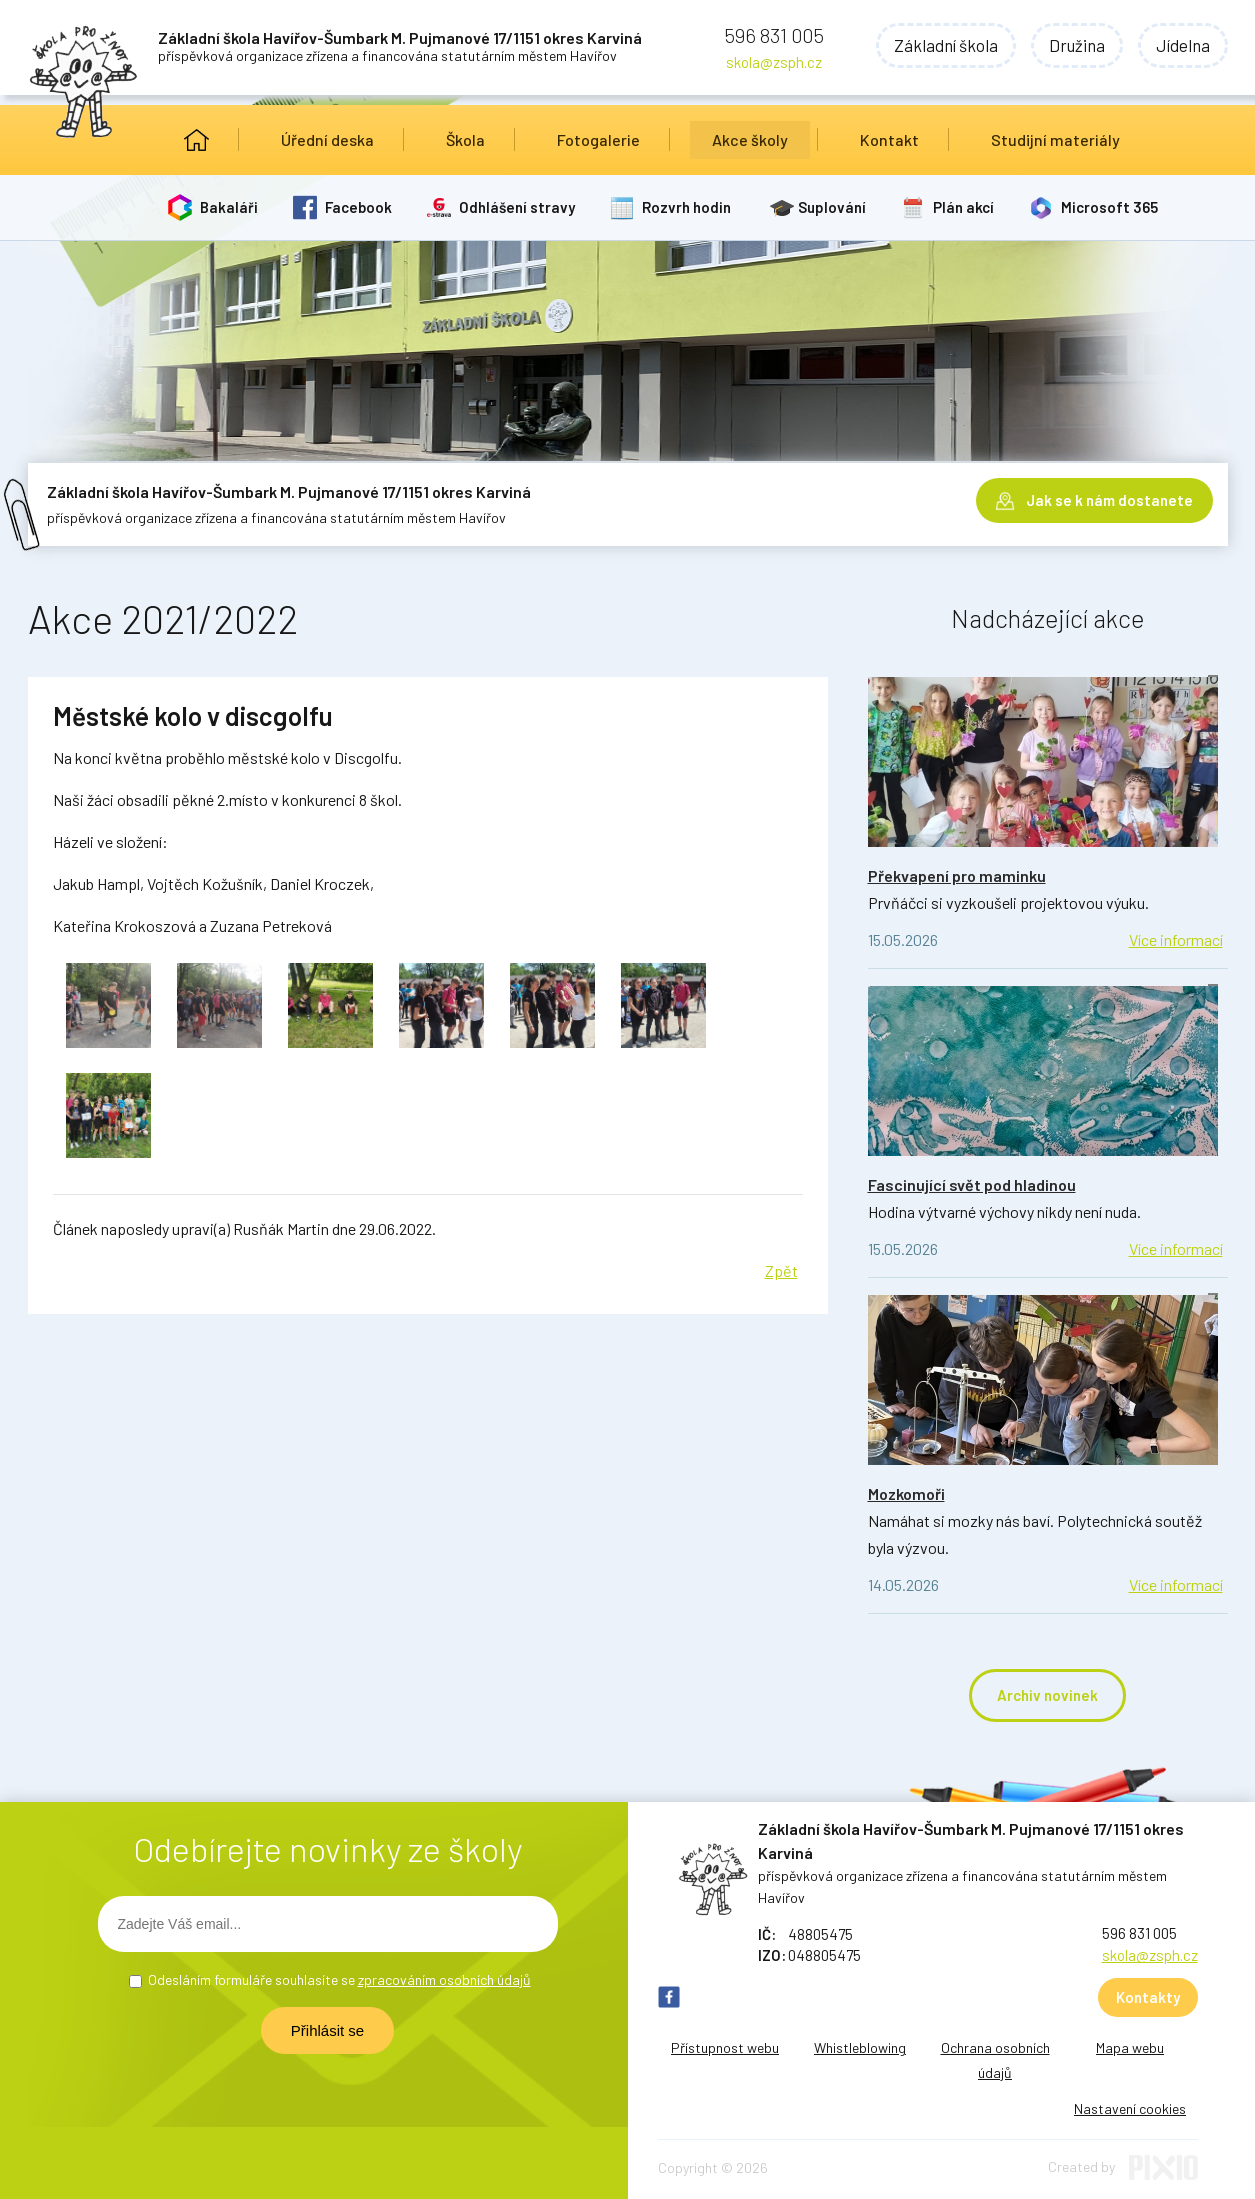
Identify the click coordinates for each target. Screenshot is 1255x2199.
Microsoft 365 (1109, 207)
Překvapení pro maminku (957, 875)
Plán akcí (963, 207)
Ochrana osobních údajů (995, 2060)
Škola (465, 139)
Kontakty (1148, 1997)
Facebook (358, 207)
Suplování (832, 207)
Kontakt (889, 139)
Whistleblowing (860, 2047)
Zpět (781, 1270)
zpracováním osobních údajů (444, 1979)
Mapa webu (1130, 2047)
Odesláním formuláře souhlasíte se (339, 1979)
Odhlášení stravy (517, 207)
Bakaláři (229, 207)
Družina (1077, 45)
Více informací (1176, 939)
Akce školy (750, 139)
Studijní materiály (1055, 139)
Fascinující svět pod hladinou (972, 1184)
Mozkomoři (906, 1493)
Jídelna (1183, 45)
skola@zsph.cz (774, 62)
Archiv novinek (1047, 1695)
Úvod (196, 140)
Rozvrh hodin (686, 207)
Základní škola (946, 45)
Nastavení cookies (1130, 2108)
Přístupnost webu (725, 2047)
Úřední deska (327, 139)
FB (669, 1997)
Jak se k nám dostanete (1109, 500)
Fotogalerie (598, 139)
